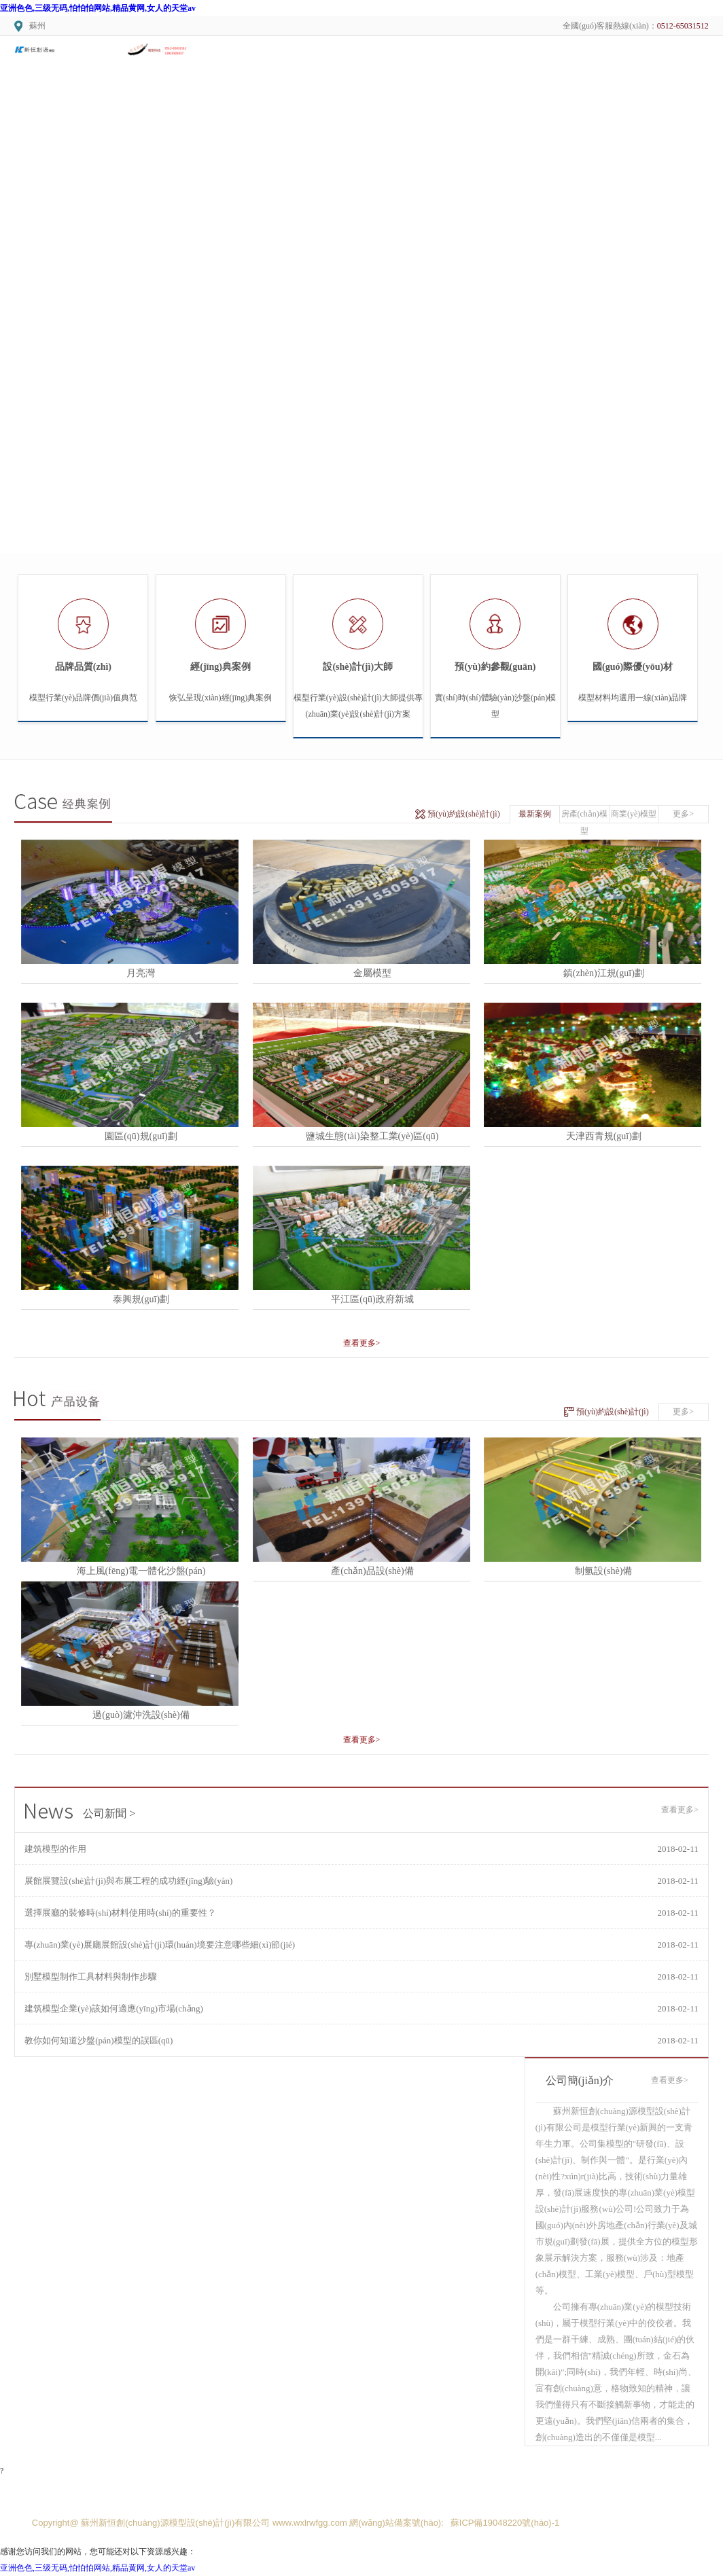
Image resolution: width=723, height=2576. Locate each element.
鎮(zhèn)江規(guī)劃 (603, 973)
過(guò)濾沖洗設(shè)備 (140, 1715)
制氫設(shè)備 (603, 1571)
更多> (683, 814)
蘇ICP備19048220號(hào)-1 (505, 2523)
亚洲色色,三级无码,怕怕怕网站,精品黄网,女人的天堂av (98, 8)
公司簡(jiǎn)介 (580, 2080)
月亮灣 (140, 973)
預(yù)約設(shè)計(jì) (463, 814)
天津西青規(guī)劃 (603, 1136)
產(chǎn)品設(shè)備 (372, 1571)
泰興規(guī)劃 (141, 1299)
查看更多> (362, 1343)
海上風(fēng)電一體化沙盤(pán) (141, 1571)
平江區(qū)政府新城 (372, 1299)
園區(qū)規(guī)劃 (141, 1136)
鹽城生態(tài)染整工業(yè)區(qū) (372, 1136)
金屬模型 (372, 973)
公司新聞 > (80, 1813)
